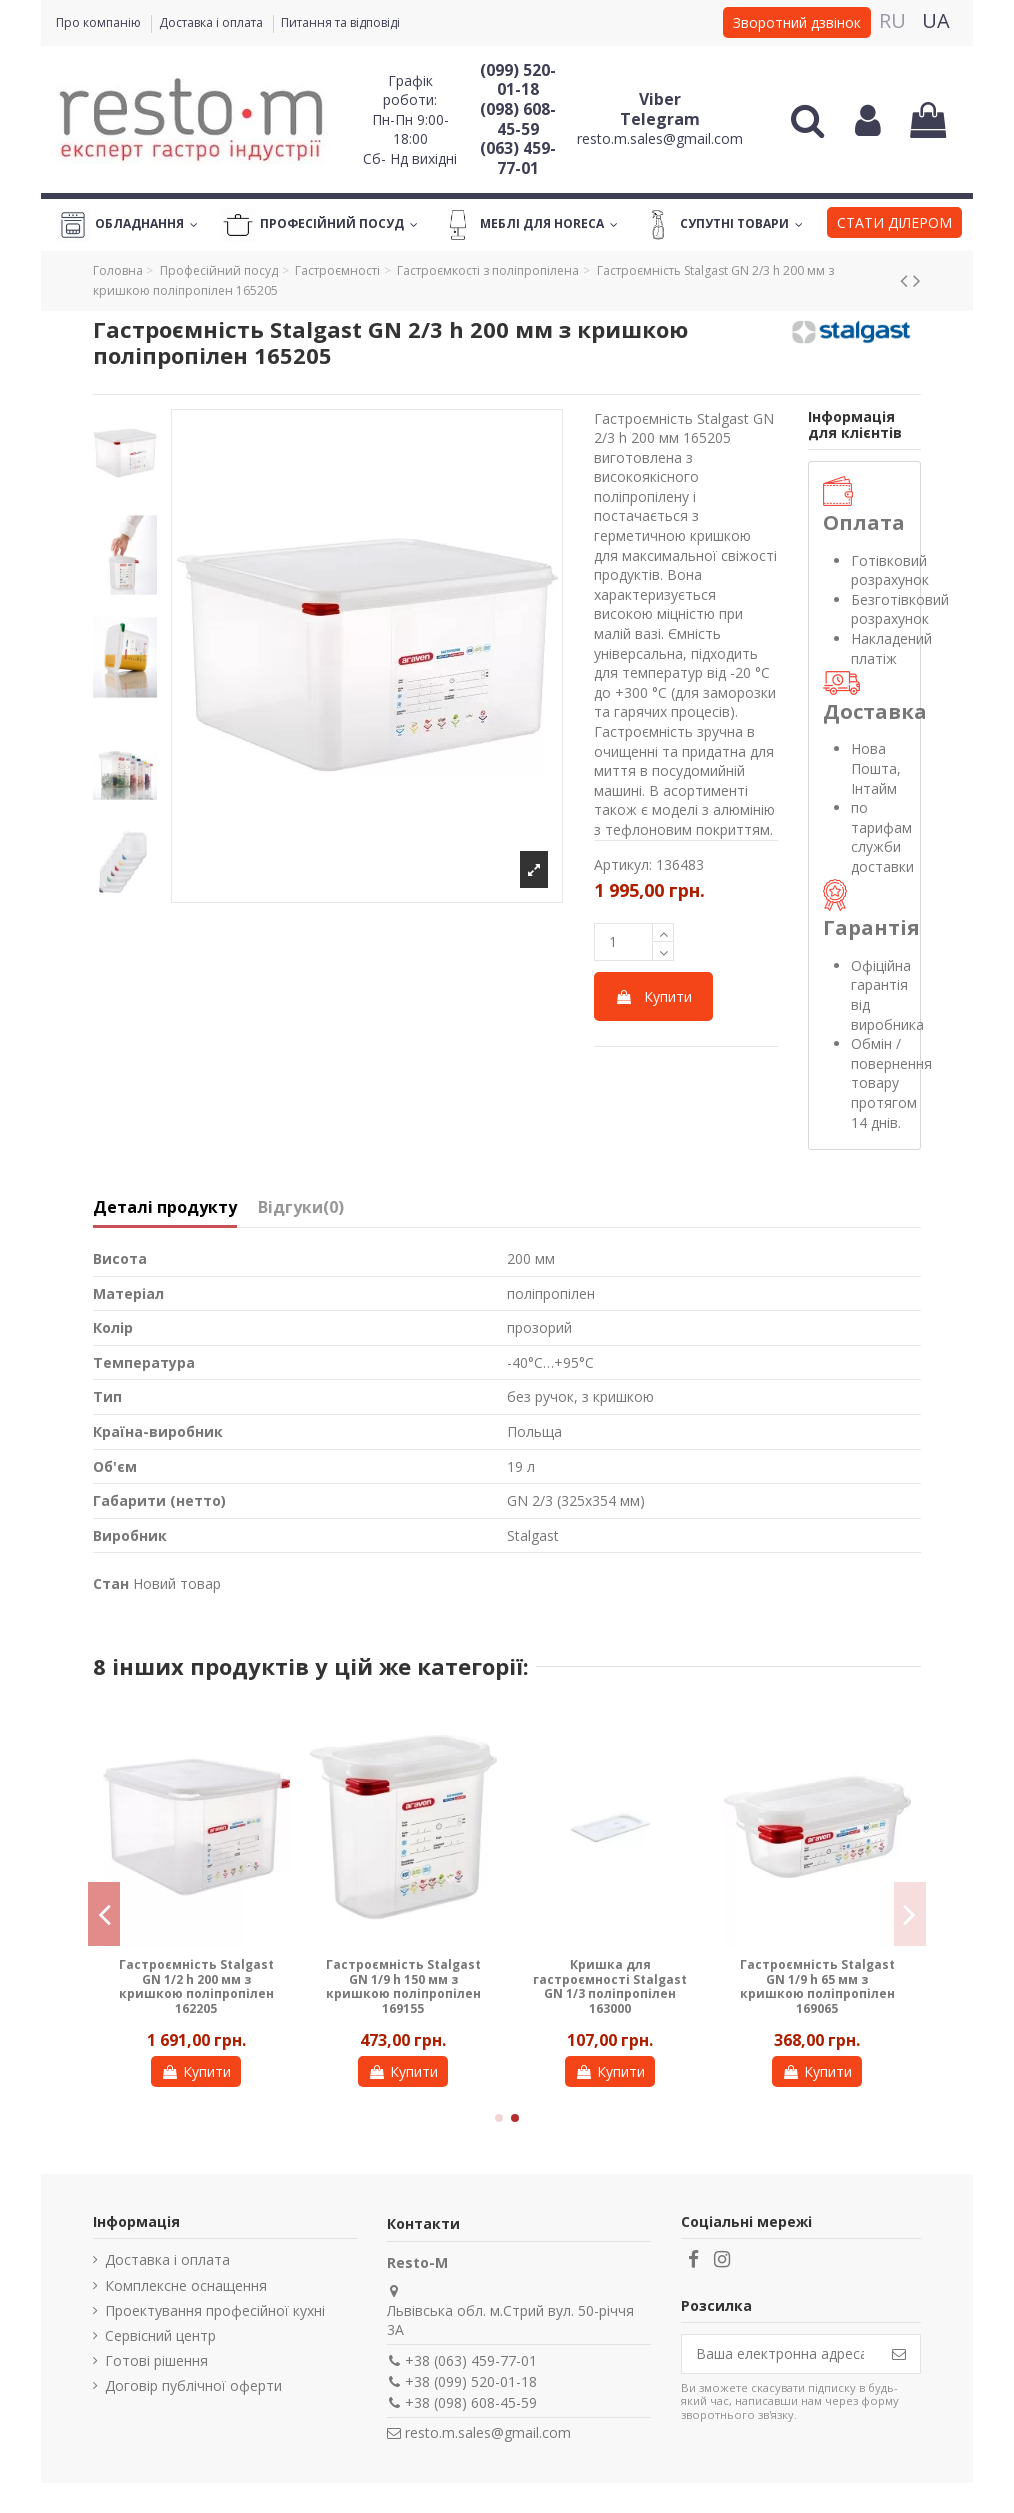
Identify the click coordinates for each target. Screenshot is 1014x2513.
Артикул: (623, 864)
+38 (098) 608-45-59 (471, 2402)
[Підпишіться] (899, 2354)
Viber (660, 99)
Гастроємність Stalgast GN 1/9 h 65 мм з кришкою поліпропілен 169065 (817, 1986)
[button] (894, 225)
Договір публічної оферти (193, 2385)
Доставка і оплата (212, 22)
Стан (111, 1583)
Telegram (660, 119)
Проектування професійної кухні (215, 2310)
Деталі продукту (165, 1208)
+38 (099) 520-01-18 (471, 2381)
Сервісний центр (160, 2335)
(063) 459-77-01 (518, 158)
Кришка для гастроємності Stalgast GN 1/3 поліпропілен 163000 (610, 1986)
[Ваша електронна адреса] (780, 2354)
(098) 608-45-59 (518, 119)
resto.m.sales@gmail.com (660, 138)
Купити (653, 996)
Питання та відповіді (340, 22)
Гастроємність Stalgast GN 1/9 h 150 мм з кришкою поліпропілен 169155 (403, 1986)
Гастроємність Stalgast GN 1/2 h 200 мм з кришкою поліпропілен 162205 (196, 1986)
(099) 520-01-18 (518, 80)
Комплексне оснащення (186, 2285)
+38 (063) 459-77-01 (471, 2360)
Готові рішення (156, 2360)
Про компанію (100, 22)
